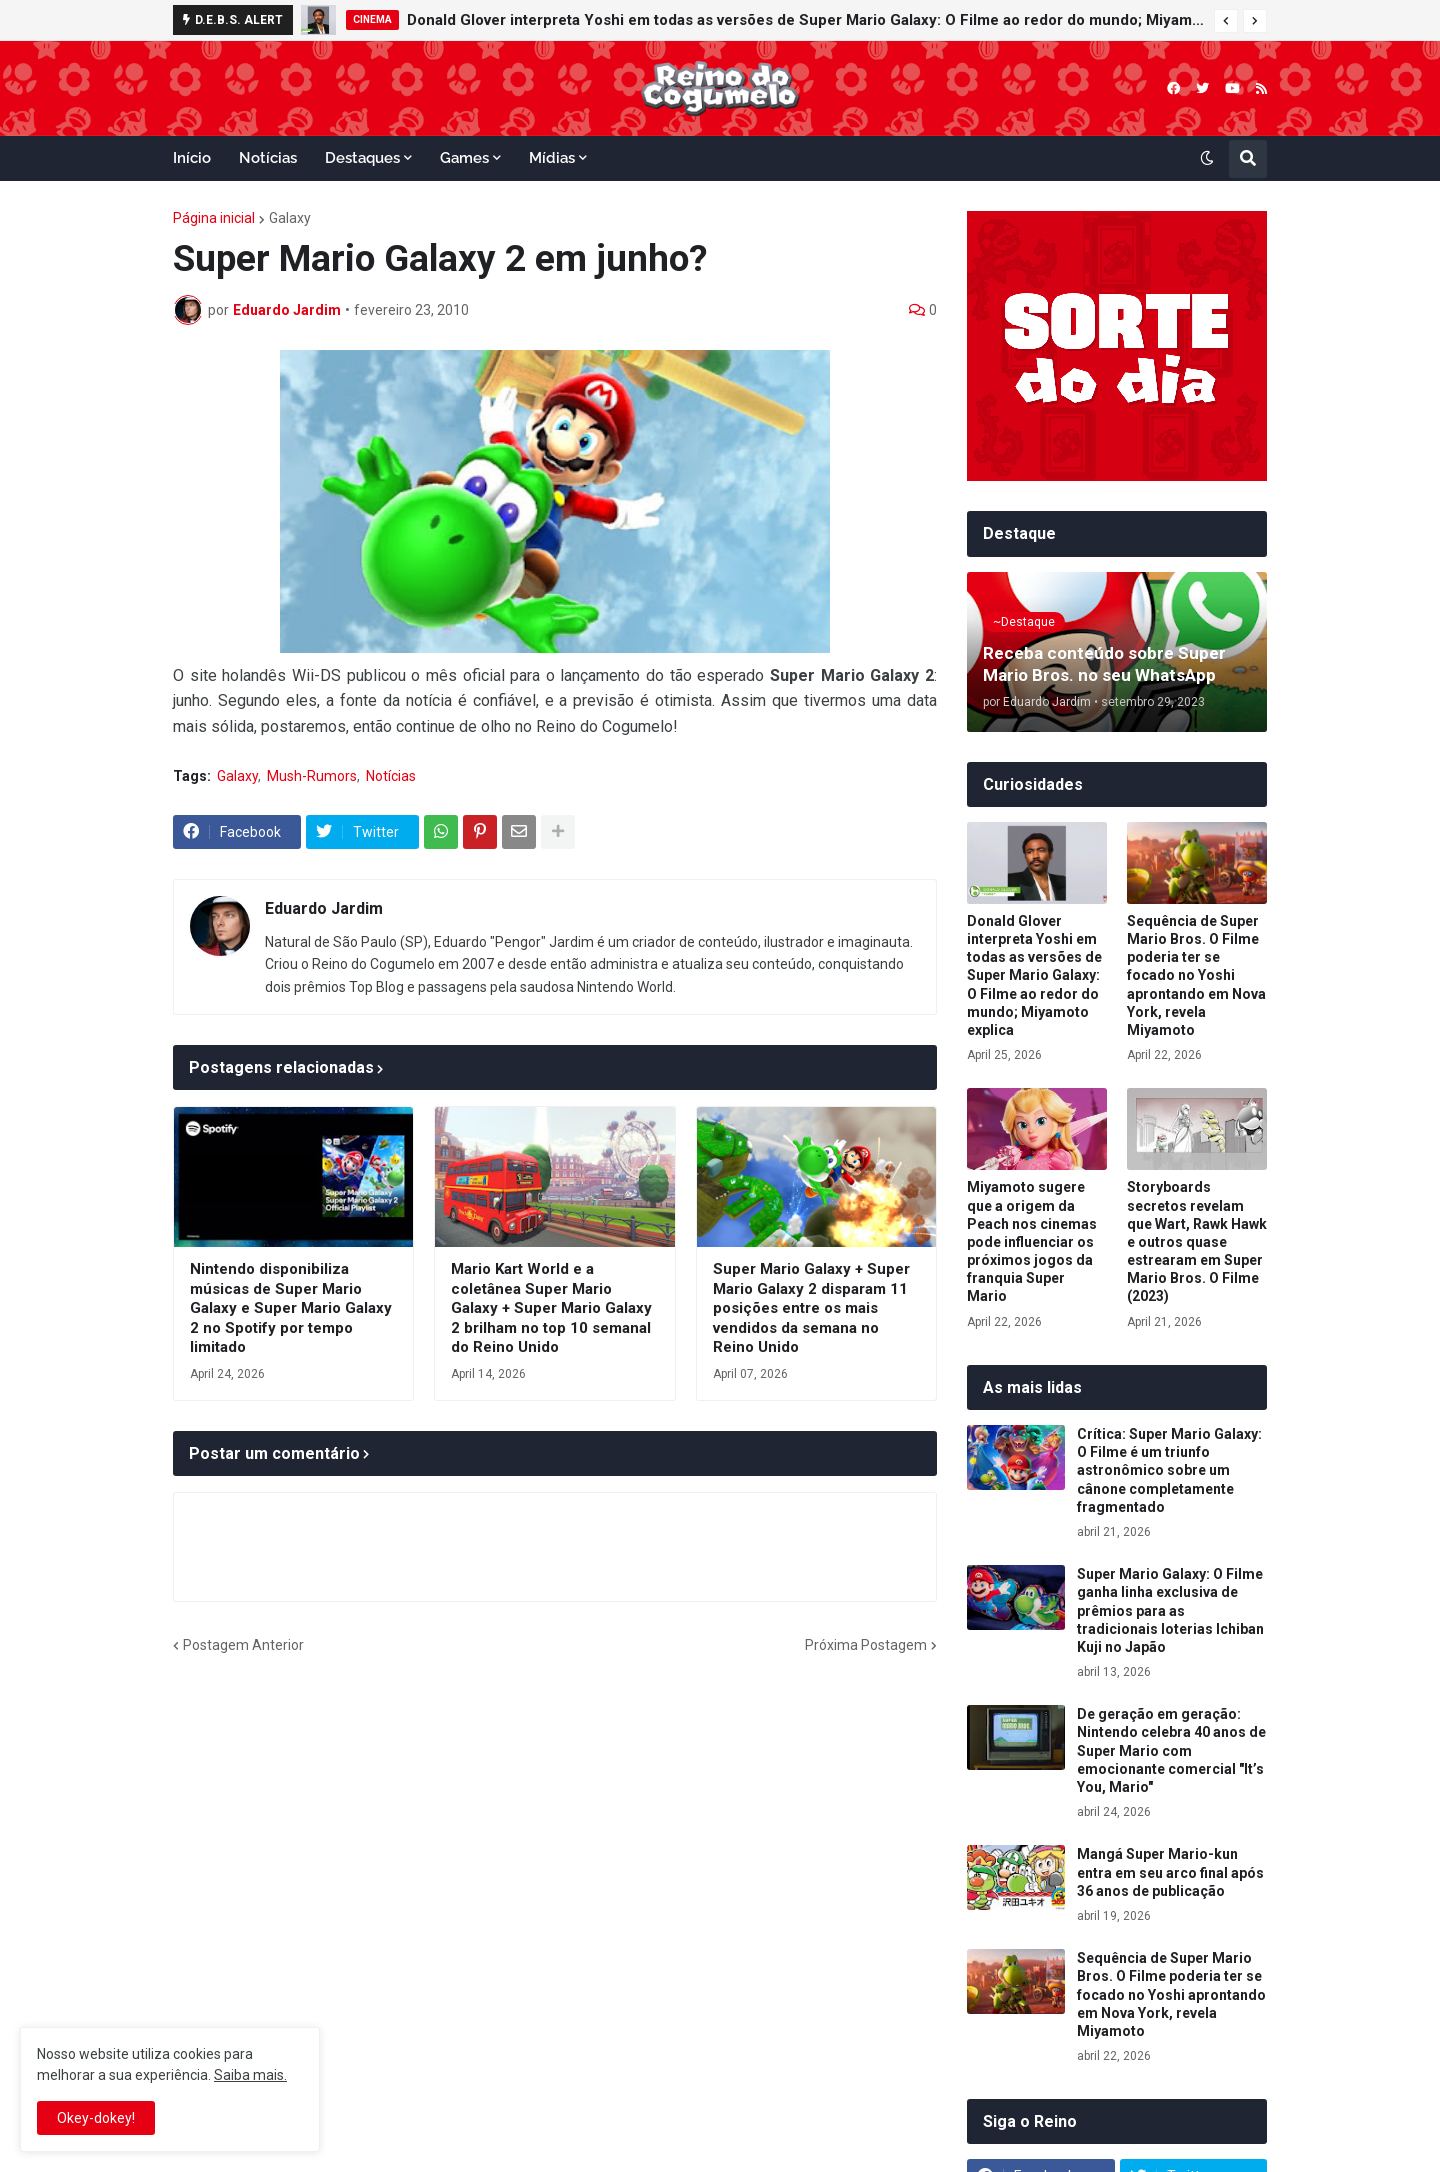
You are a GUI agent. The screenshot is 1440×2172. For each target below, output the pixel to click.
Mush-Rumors (312, 776)
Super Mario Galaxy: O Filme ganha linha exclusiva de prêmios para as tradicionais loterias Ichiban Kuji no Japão (1170, 1610)
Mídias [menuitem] (552, 158)
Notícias (391, 776)
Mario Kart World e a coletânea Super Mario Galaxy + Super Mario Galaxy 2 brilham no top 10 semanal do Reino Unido (551, 1308)
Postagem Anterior (243, 1645)
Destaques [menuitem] (362, 158)
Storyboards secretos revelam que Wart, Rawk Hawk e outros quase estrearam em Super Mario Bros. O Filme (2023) (1197, 1241)
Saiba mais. (250, 2075)
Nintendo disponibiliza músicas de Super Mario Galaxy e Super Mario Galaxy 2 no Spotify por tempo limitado (291, 1308)
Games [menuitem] (464, 158)
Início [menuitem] (192, 158)
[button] (1226, 21)
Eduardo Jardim (324, 908)
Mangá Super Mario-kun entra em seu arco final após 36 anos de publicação (1170, 1872)
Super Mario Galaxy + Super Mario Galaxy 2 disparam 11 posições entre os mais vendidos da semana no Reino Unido (811, 1308)
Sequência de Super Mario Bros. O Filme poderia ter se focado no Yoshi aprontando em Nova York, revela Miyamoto (1196, 975)
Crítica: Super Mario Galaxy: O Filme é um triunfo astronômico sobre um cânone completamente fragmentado (1169, 1470)
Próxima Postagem (866, 1645)
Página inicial (214, 218)
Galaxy (290, 218)
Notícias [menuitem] (268, 158)
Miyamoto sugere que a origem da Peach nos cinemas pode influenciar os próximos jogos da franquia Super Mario (1032, 1241)
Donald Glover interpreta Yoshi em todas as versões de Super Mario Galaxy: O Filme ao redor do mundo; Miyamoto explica (805, 20)
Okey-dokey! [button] (96, 2118)
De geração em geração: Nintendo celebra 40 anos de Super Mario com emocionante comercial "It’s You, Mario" (1171, 1750)
